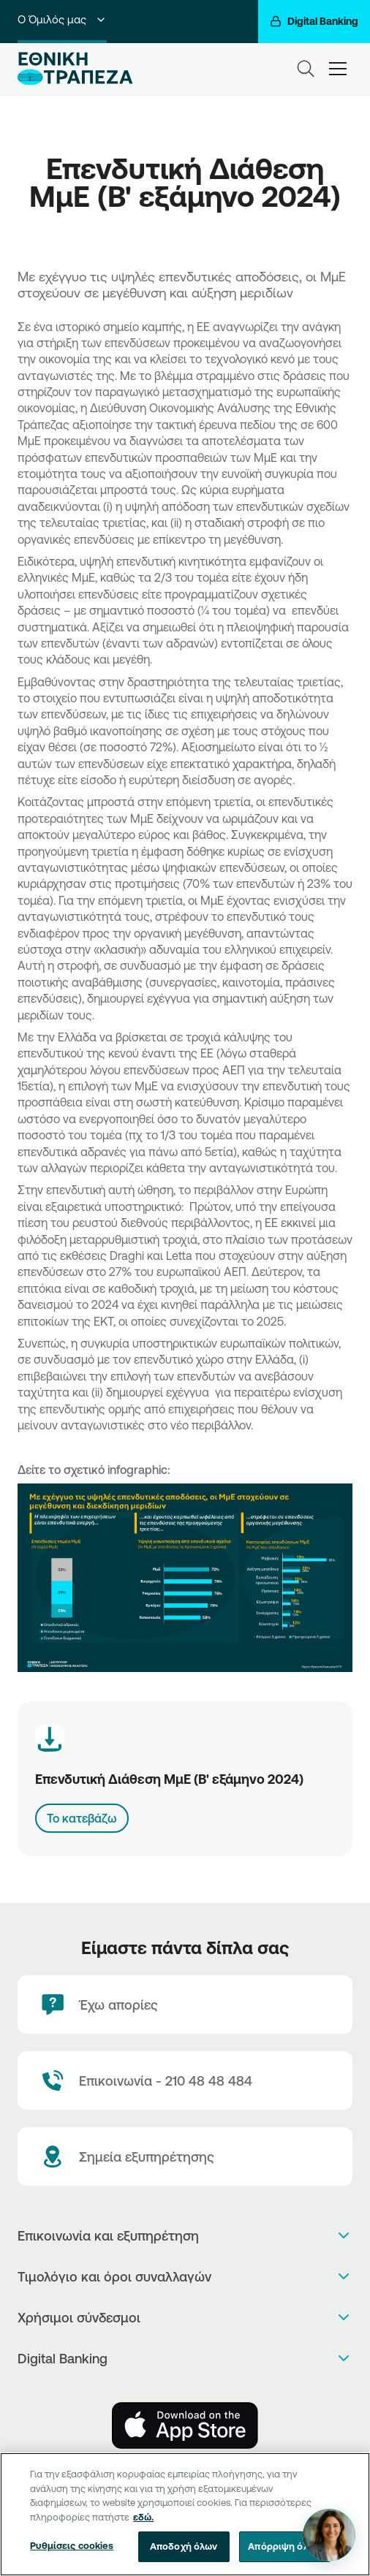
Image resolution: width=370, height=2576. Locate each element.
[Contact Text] (185, 2080)
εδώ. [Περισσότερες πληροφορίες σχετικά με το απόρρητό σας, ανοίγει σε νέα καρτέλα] (143, 2531)
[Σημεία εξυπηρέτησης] (185, 2156)
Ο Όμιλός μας (62, 19)
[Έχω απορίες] (185, 2004)
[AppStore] (185, 2425)
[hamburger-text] (337, 68)
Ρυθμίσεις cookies (71, 2560)
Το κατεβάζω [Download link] (82, 1818)
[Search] (305, 68)
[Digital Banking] (314, 21)
